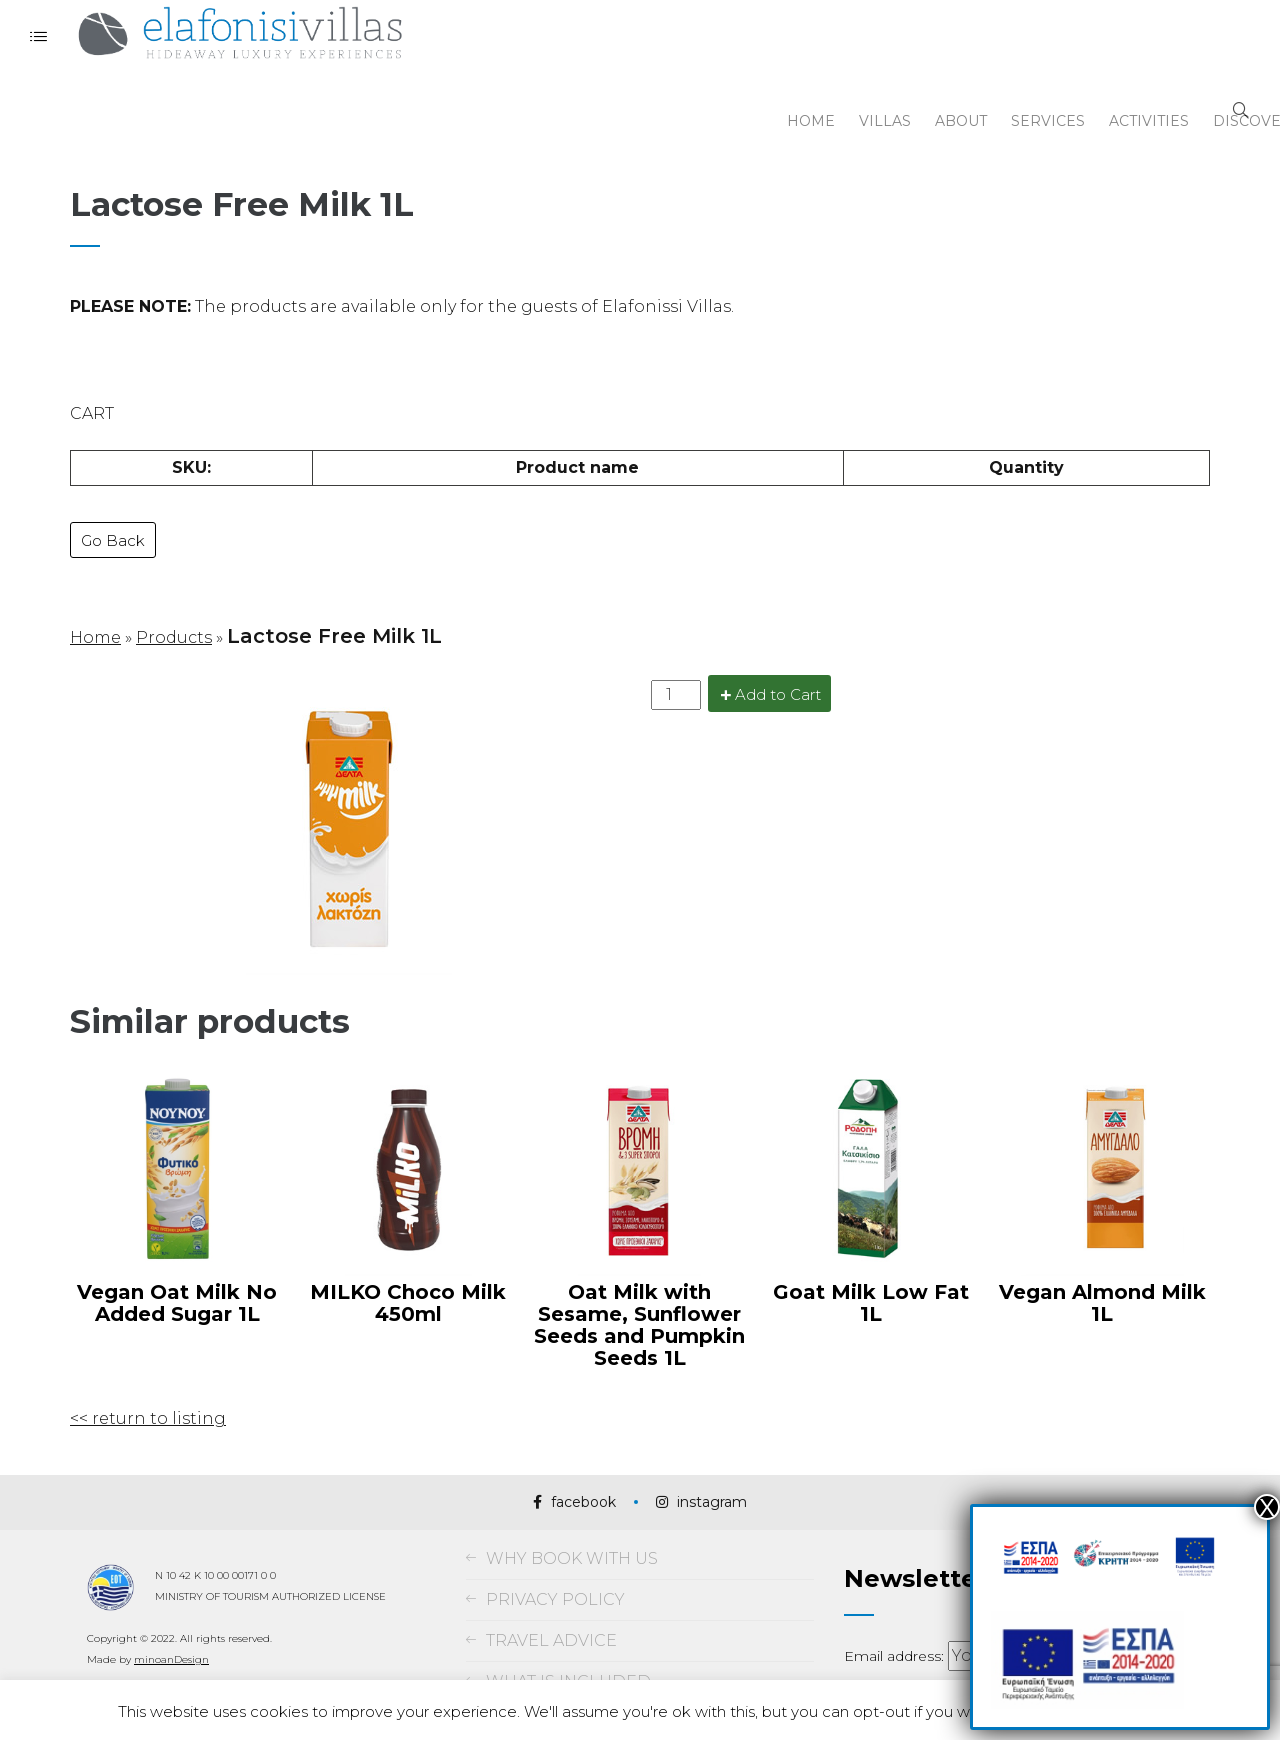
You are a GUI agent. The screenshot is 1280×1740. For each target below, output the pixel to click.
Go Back (113, 508)
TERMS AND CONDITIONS (592, 1677)
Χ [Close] (1267, 1507)
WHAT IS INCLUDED (568, 1636)
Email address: (896, 1611)
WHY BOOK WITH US (572, 1513)
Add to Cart (778, 650)
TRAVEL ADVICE (551, 1595)
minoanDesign (171, 1614)
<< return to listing (148, 1373)
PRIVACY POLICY (555, 1554)
